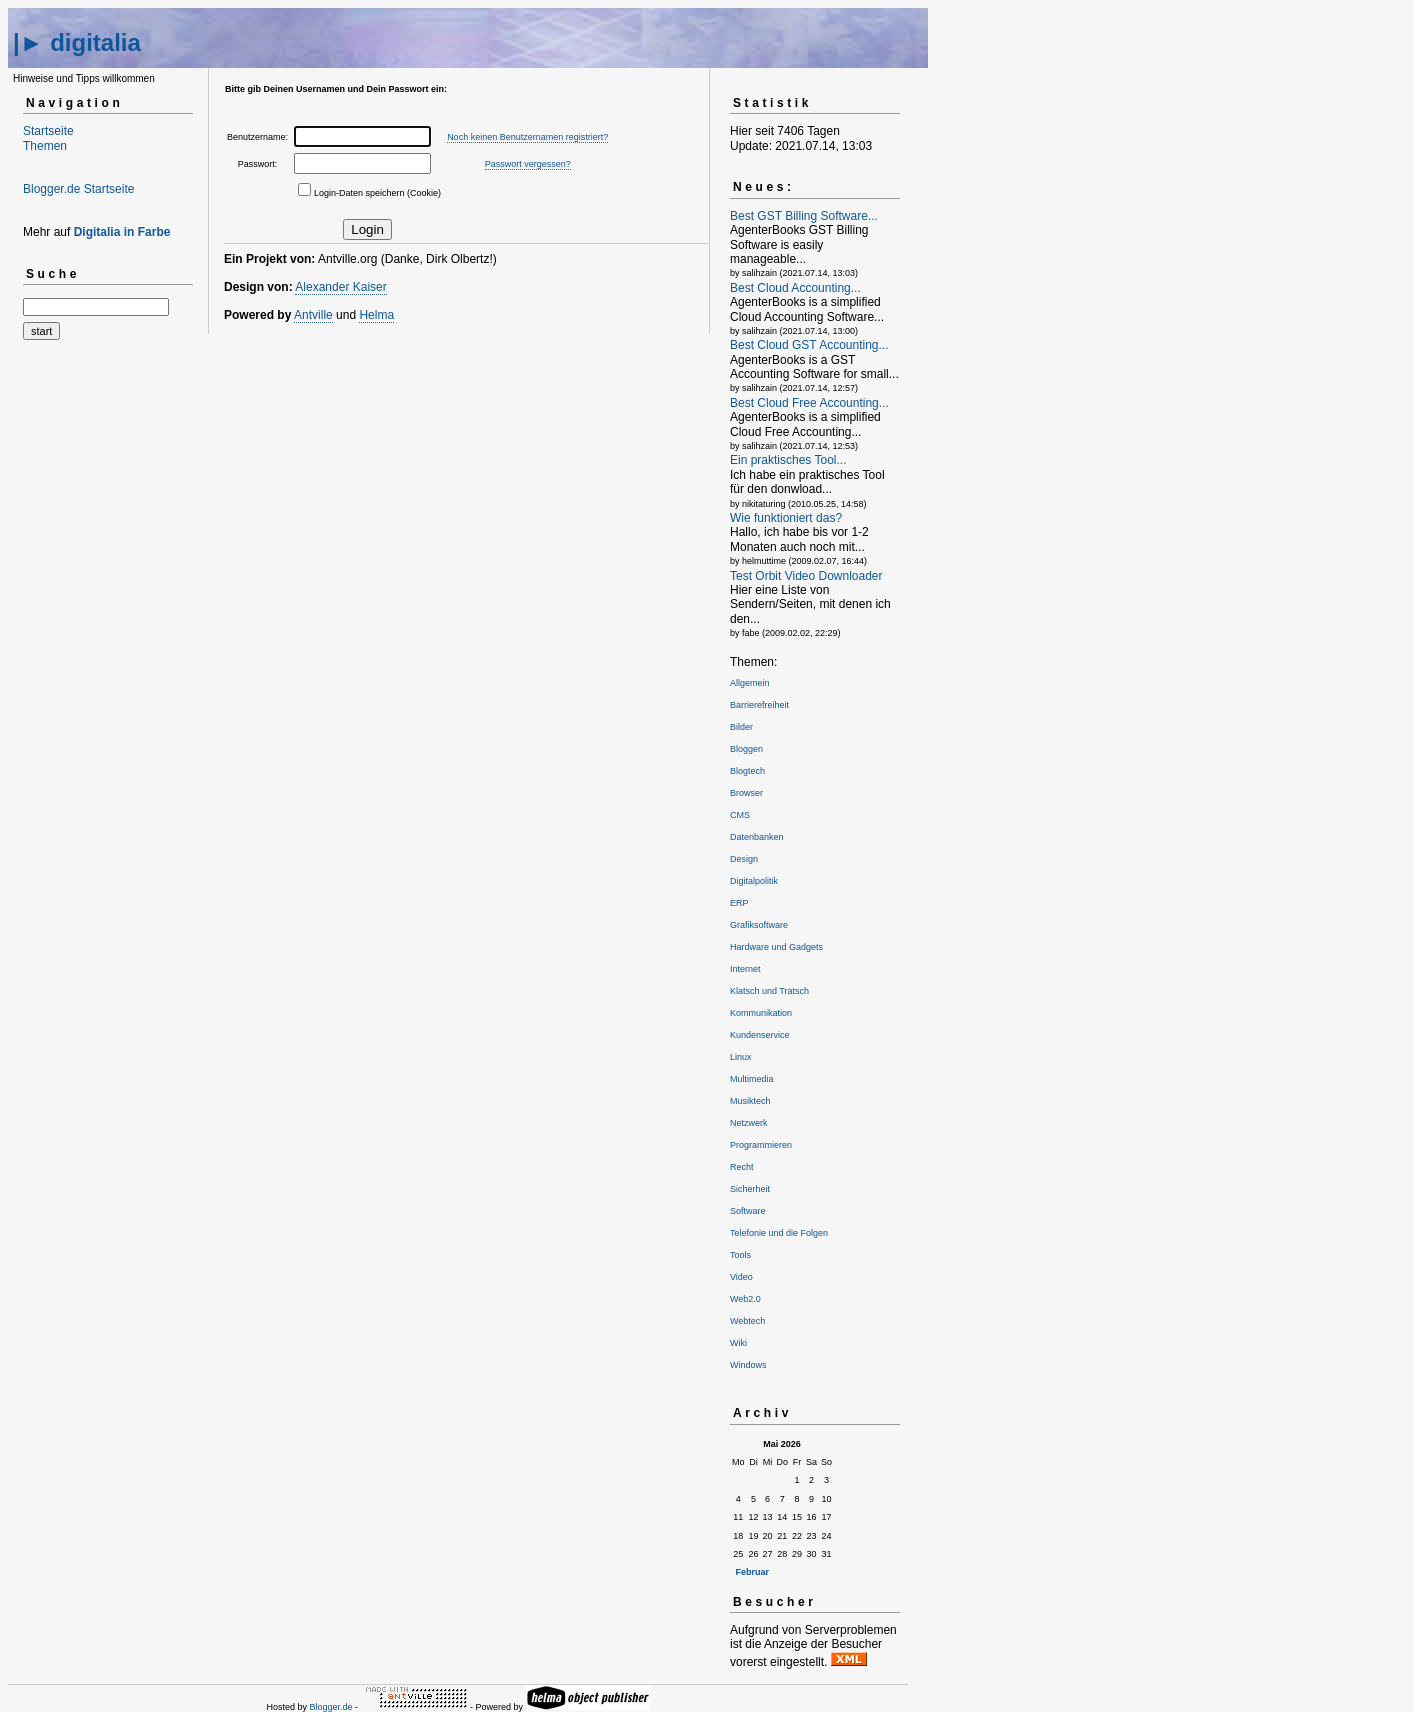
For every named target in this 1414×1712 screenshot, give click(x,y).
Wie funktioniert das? (786, 518)
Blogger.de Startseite (78, 189)
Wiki (738, 1343)
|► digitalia (77, 42)
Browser (746, 793)
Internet (745, 969)
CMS (740, 815)
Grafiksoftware (759, 925)
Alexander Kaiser (340, 287)
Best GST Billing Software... (804, 216)
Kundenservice (760, 1035)
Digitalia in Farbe (122, 232)
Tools (740, 1255)
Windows (748, 1365)
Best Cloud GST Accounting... (809, 345)
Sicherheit (750, 1189)
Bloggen (746, 749)
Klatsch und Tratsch (769, 991)
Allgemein (750, 683)
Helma (376, 315)
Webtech (747, 1321)
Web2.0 (745, 1299)
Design (744, 859)
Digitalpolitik (754, 881)
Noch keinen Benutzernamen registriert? (527, 137)
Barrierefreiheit (759, 705)
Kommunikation (761, 1013)
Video (741, 1277)
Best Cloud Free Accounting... (809, 403)
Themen (45, 146)
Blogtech (747, 771)
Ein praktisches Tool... (788, 460)
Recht (742, 1167)
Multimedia (752, 1079)
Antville (313, 315)
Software (748, 1211)
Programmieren (761, 1145)
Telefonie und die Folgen (779, 1233)
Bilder (741, 727)
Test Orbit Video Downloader (806, 576)
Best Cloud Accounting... (795, 288)
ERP (739, 903)
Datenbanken (757, 837)
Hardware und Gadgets (776, 947)
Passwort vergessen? (528, 164)
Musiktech (750, 1101)
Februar (753, 1572)
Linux (741, 1057)
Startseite (48, 131)
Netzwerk (749, 1123)
